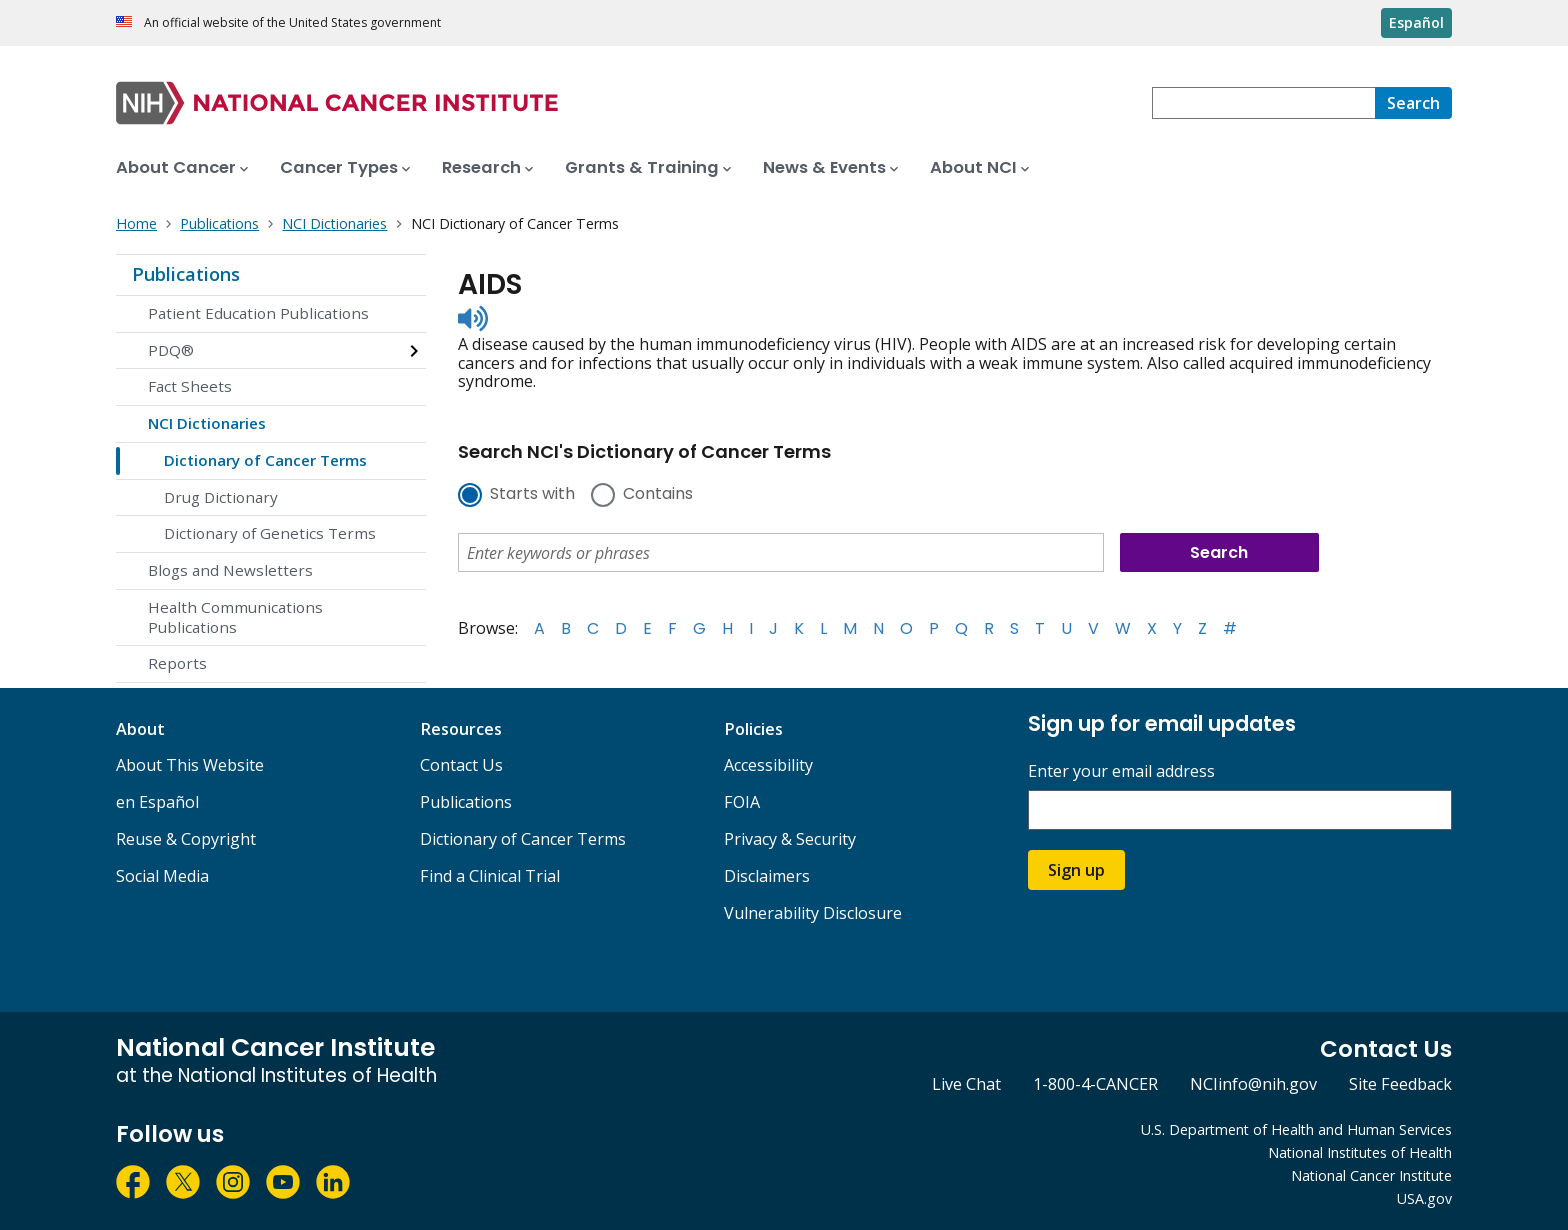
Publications (186, 274)
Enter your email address (1121, 771)
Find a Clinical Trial (490, 876)
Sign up (1076, 870)
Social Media (162, 876)
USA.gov (1424, 1198)
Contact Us (461, 765)
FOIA (742, 802)
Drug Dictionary (221, 497)
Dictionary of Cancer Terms (265, 460)
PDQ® (171, 350)
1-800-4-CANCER (1095, 1084)
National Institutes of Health (1360, 1152)
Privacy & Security (790, 839)
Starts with (532, 495)
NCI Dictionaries (207, 423)
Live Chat (966, 1084)
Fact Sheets (190, 386)
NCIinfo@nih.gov (1253, 1084)
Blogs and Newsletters (230, 570)
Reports (177, 663)
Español (1416, 22)
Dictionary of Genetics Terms (270, 533)
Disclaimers (767, 876)
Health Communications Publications (235, 617)
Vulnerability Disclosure (813, 913)
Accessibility (768, 765)
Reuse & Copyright (186, 839)
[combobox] (1263, 103)
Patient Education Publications (258, 313)
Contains (658, 495)
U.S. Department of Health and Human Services (1296, 1129)
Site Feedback (1400, 1084)
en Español (157, 802)
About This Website (190, 765)
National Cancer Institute (1371, 1175)
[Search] (1413, 103)
